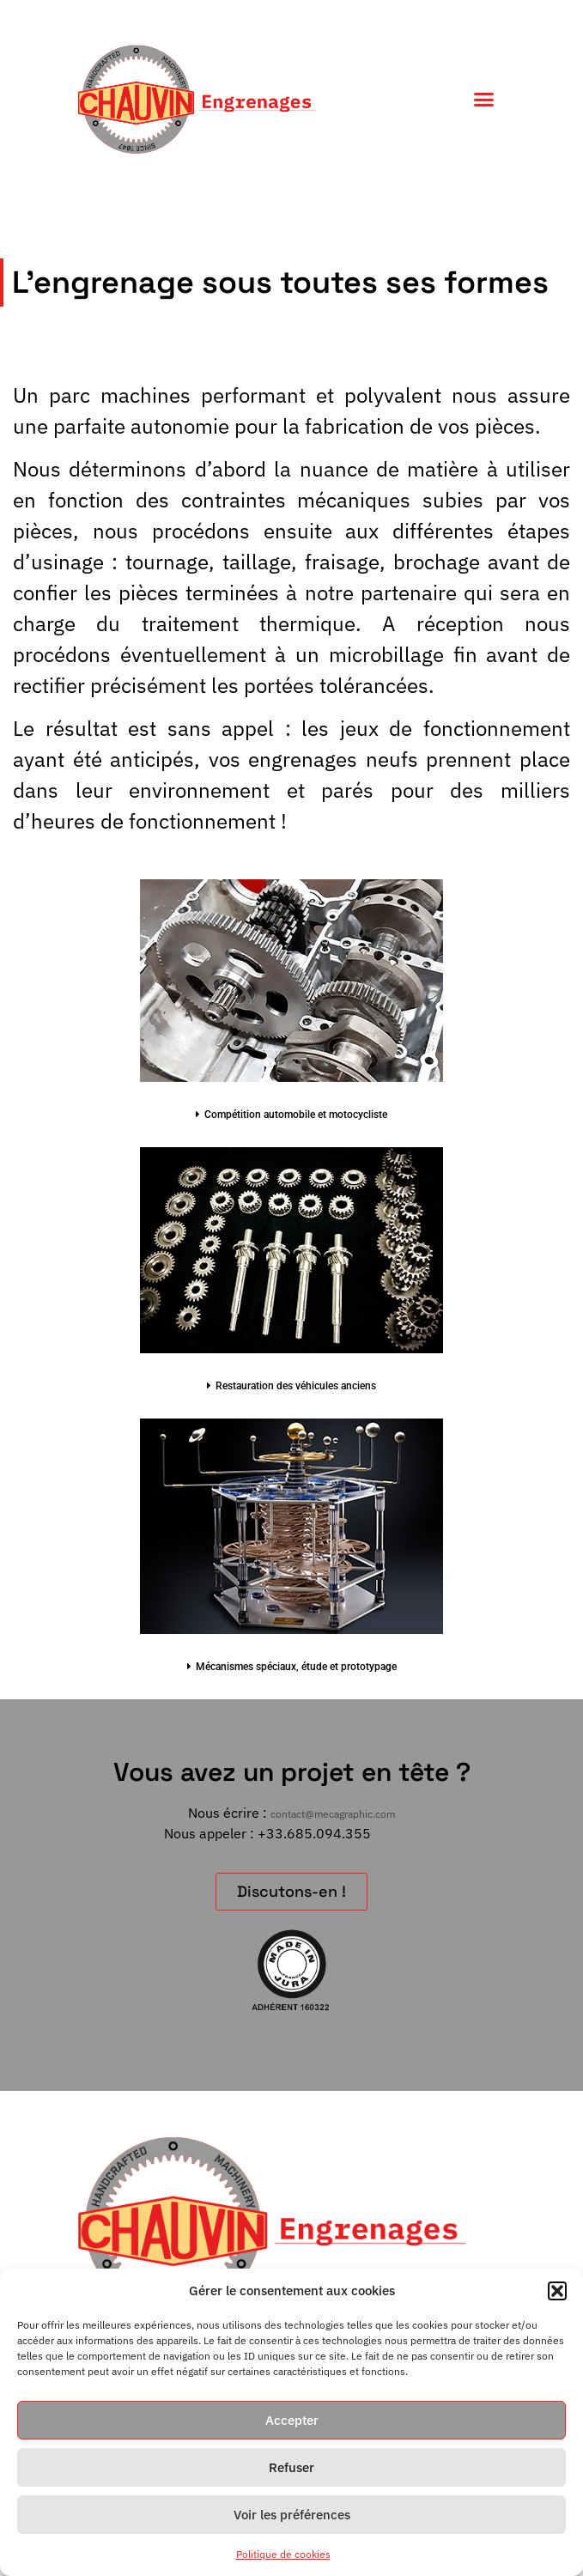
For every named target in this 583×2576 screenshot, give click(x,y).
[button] (557, 2291)
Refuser (291, 2467)
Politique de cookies (283, 2554)
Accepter (292, 2420)
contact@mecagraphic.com (332, 1813)
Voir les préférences (292, 2514)
